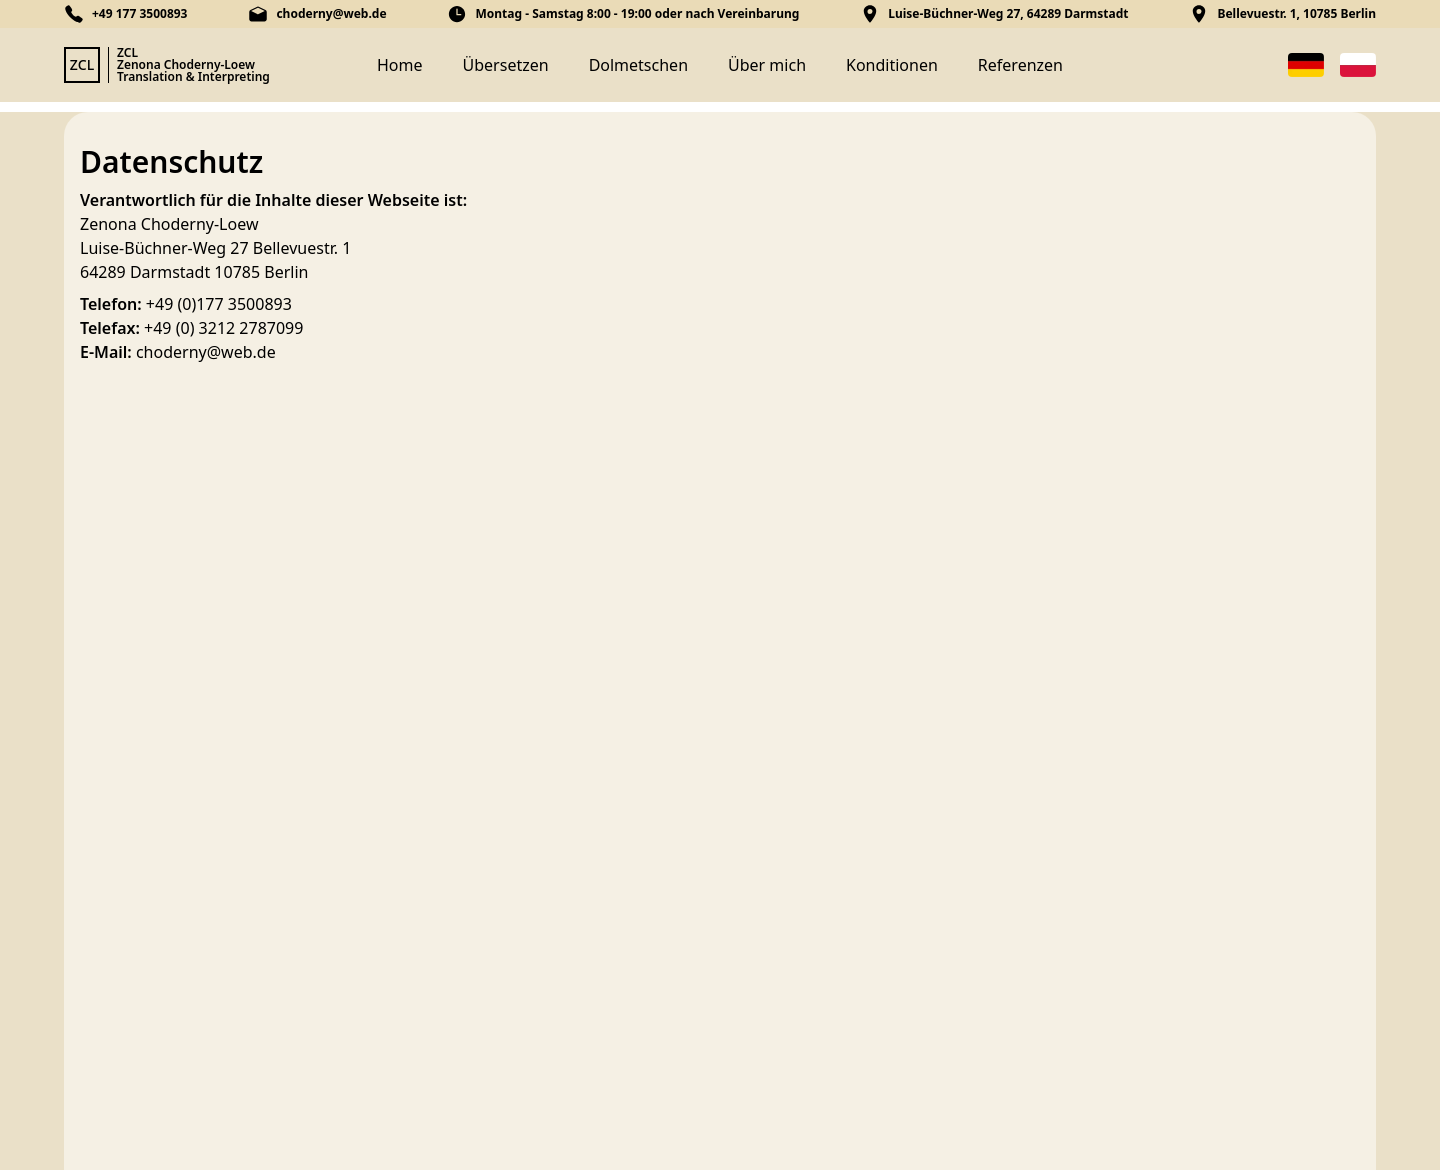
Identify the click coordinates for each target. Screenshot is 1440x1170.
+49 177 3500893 (139, 14)
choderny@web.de (331, 14)
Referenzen (1020, 65)
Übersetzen (506, 65)
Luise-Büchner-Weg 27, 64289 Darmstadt (1008, 14)
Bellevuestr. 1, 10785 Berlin (1296, 14)
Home (400, 65)
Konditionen (892, 65)
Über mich (767, 65)
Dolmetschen (638, 65)
